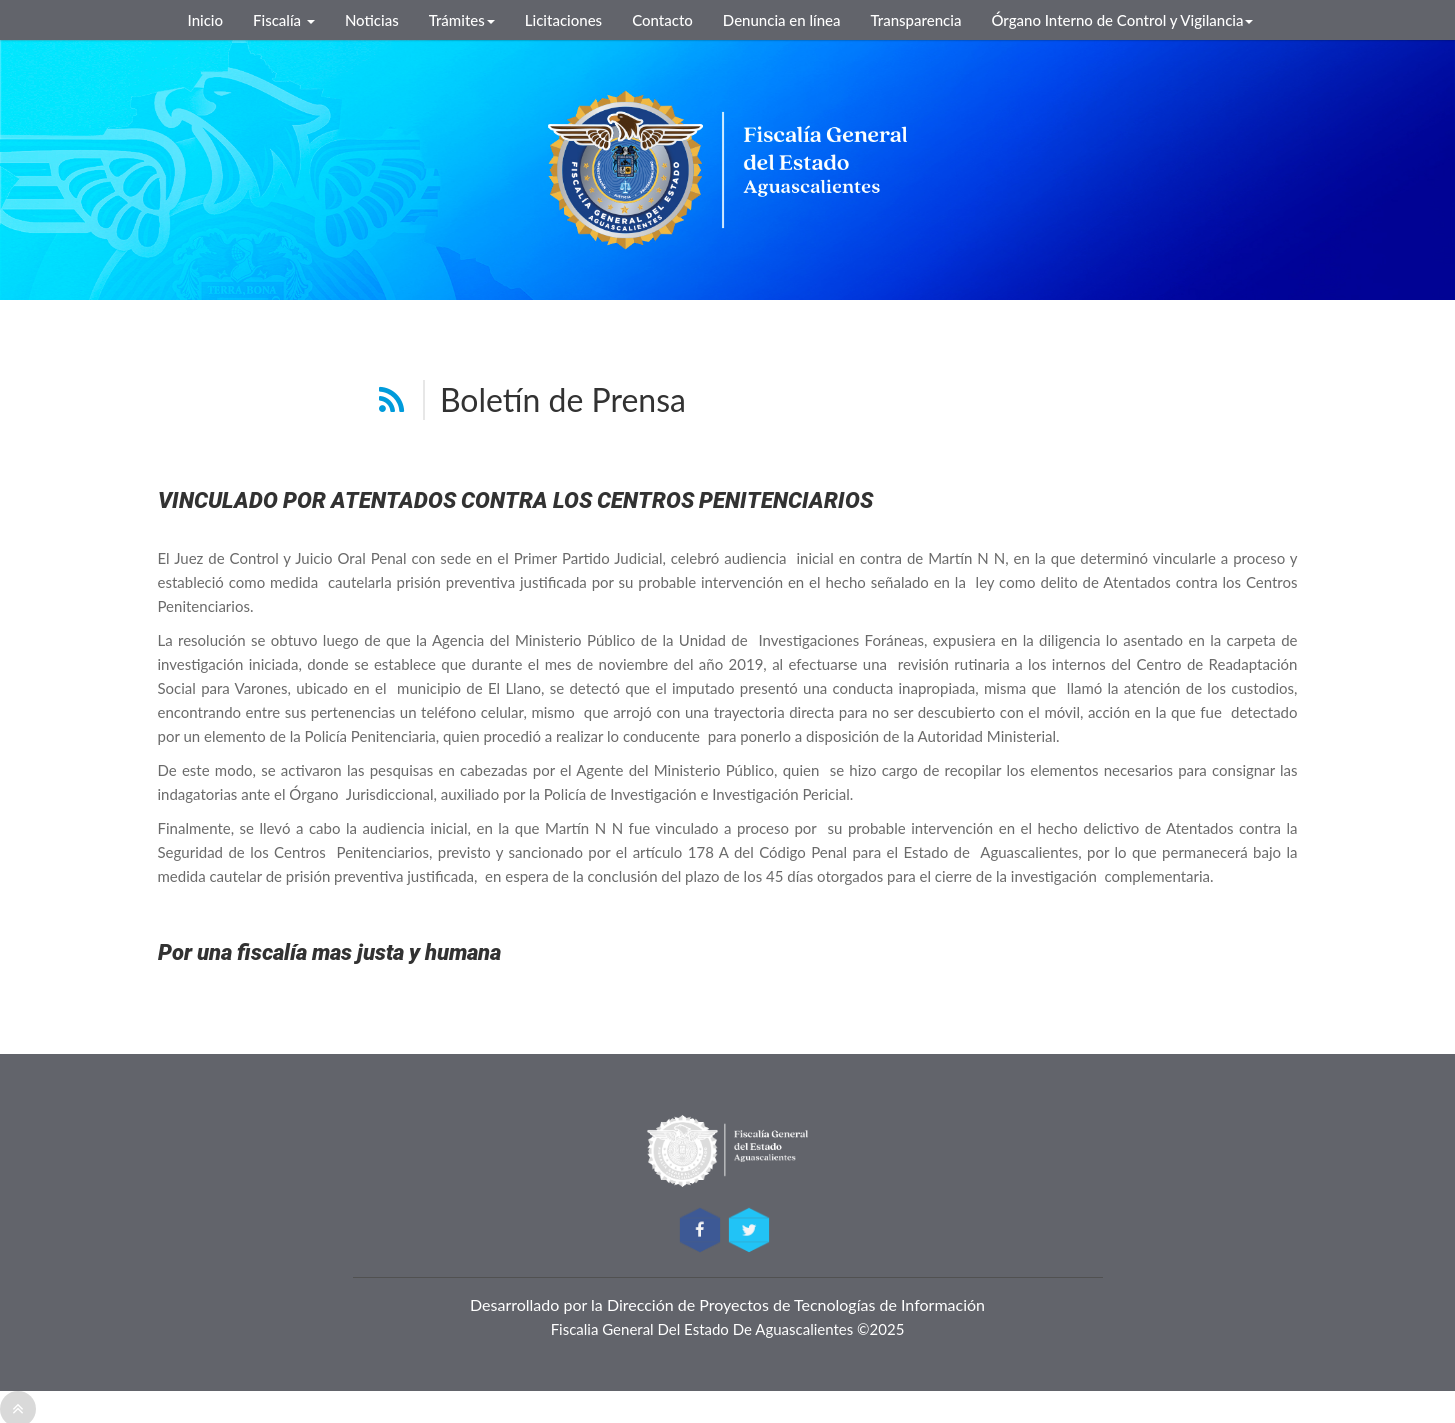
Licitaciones (563, 20)
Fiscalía (284, 20)
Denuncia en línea (782, 20)
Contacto (662, 20)
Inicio (206, 20)
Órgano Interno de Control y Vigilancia (1122, 20)
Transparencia (916, 20)
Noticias (372, 20)
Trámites (462, 20)
